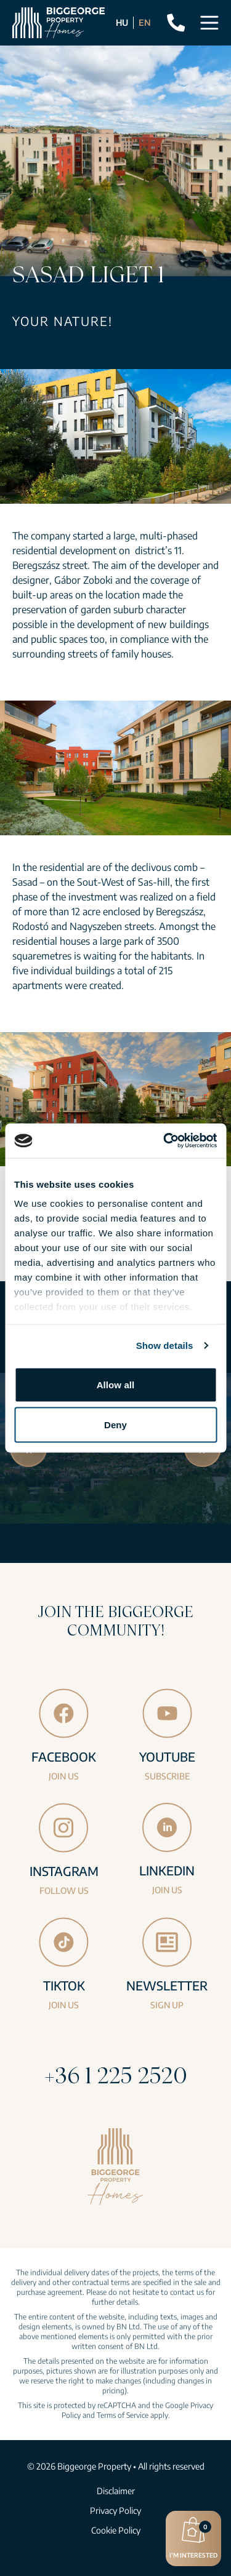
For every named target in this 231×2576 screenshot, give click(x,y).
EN (145, 22)
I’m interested (193, 2536)
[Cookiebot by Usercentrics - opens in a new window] (164, 1141)
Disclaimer (116, 2491)
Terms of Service (122, 2415)
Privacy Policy (115, 2510)
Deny (115, 1425)
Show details (164, 1345)
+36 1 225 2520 (115, 2075)
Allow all (116, 1384)
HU (122, 22)
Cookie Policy (115, 2530)
